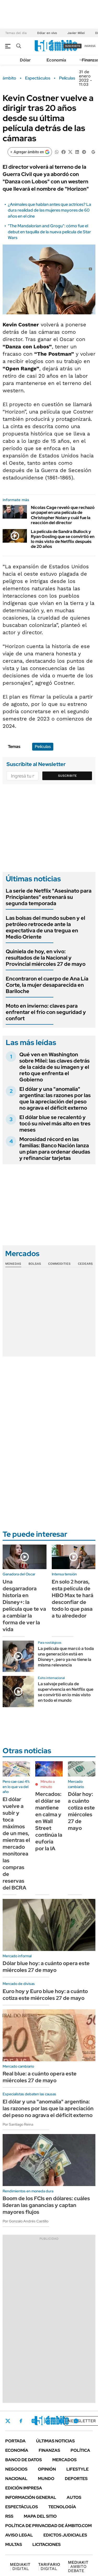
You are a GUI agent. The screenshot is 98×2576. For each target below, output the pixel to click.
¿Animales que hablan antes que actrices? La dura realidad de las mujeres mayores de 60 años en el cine (49, 210)
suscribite (72, 45)
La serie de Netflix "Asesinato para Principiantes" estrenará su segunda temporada (48, 897)
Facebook (21, 2421)
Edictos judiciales (65, 2535)
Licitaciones (46, 2544)
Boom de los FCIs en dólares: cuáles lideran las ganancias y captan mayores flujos (46, 2205)
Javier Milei (76, 33)
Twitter (7, 2421)
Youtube (61, 2421)
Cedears (85, 1264)
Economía (56, 60)
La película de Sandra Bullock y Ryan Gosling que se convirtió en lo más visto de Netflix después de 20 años (62, 539)
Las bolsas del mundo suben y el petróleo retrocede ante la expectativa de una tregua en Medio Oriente (45, 927)
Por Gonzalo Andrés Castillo (25, 2221)
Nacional (16, 2478)
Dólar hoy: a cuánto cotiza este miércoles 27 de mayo (81, 1811)
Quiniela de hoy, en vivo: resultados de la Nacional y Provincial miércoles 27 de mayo (45, 957)
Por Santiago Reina (18, 2124)
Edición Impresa (23, 2488)
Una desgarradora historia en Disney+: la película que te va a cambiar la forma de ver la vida (24, 1605)
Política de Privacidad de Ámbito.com (48, 2525)
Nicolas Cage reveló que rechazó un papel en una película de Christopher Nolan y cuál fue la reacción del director (63, 515)
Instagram (33, 2421)
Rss (9, 2516)
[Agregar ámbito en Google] (30, 152)
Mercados (64, 2459)
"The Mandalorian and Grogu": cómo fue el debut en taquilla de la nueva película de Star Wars (49, 231)
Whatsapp (76, 2421)
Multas (13, 2544)
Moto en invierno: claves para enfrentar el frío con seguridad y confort (46, 1012)
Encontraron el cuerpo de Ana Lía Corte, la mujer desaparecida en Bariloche (47, 985)
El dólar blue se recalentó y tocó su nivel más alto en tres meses (54, 1123)
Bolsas (34, 1264)
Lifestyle (77, 2469)
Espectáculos (37, 78)
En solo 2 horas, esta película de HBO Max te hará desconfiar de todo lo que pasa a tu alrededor (72, 1598)
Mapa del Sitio (40, 2516)
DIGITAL (20, 2566)
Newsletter (82, 2420)
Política (80, 2450)
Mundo (46, 2478)
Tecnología (62, 2507)
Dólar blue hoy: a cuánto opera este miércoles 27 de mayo (46, 1966)
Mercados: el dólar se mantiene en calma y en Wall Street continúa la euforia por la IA (48, 1821)
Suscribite (67, 776)
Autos (74, 2497)
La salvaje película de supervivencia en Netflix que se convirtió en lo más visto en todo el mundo (65, 1692)
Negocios (16, 2469)
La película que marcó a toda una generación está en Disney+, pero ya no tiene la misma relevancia (66, 1656)
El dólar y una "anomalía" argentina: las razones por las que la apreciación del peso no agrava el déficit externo (55, 1098)
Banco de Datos (23, 2459)
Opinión (47, 2469)
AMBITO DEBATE (78, 2566)
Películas (67, 78)
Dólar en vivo (47, 33)
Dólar (25, 60)
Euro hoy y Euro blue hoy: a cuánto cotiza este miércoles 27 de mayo (45, 1994)
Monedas (13, 1264)
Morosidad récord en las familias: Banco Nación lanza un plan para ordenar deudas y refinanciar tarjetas (54, 1148)
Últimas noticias (55, 2441)
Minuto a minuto (48, 1784)
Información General (30, 2497)
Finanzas (49, 2450)
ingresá (90, 45)
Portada (15, 2441)
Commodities (59, 1264)
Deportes (76, 2478)
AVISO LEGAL (19, 2535)
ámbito (9, 78)
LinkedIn (47, 2421)
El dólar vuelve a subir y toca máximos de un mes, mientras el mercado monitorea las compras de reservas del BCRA (16, 1843)
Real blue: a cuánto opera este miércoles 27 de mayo (40, 2077)
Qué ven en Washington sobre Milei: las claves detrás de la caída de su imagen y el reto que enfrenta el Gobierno (54, 1067)
